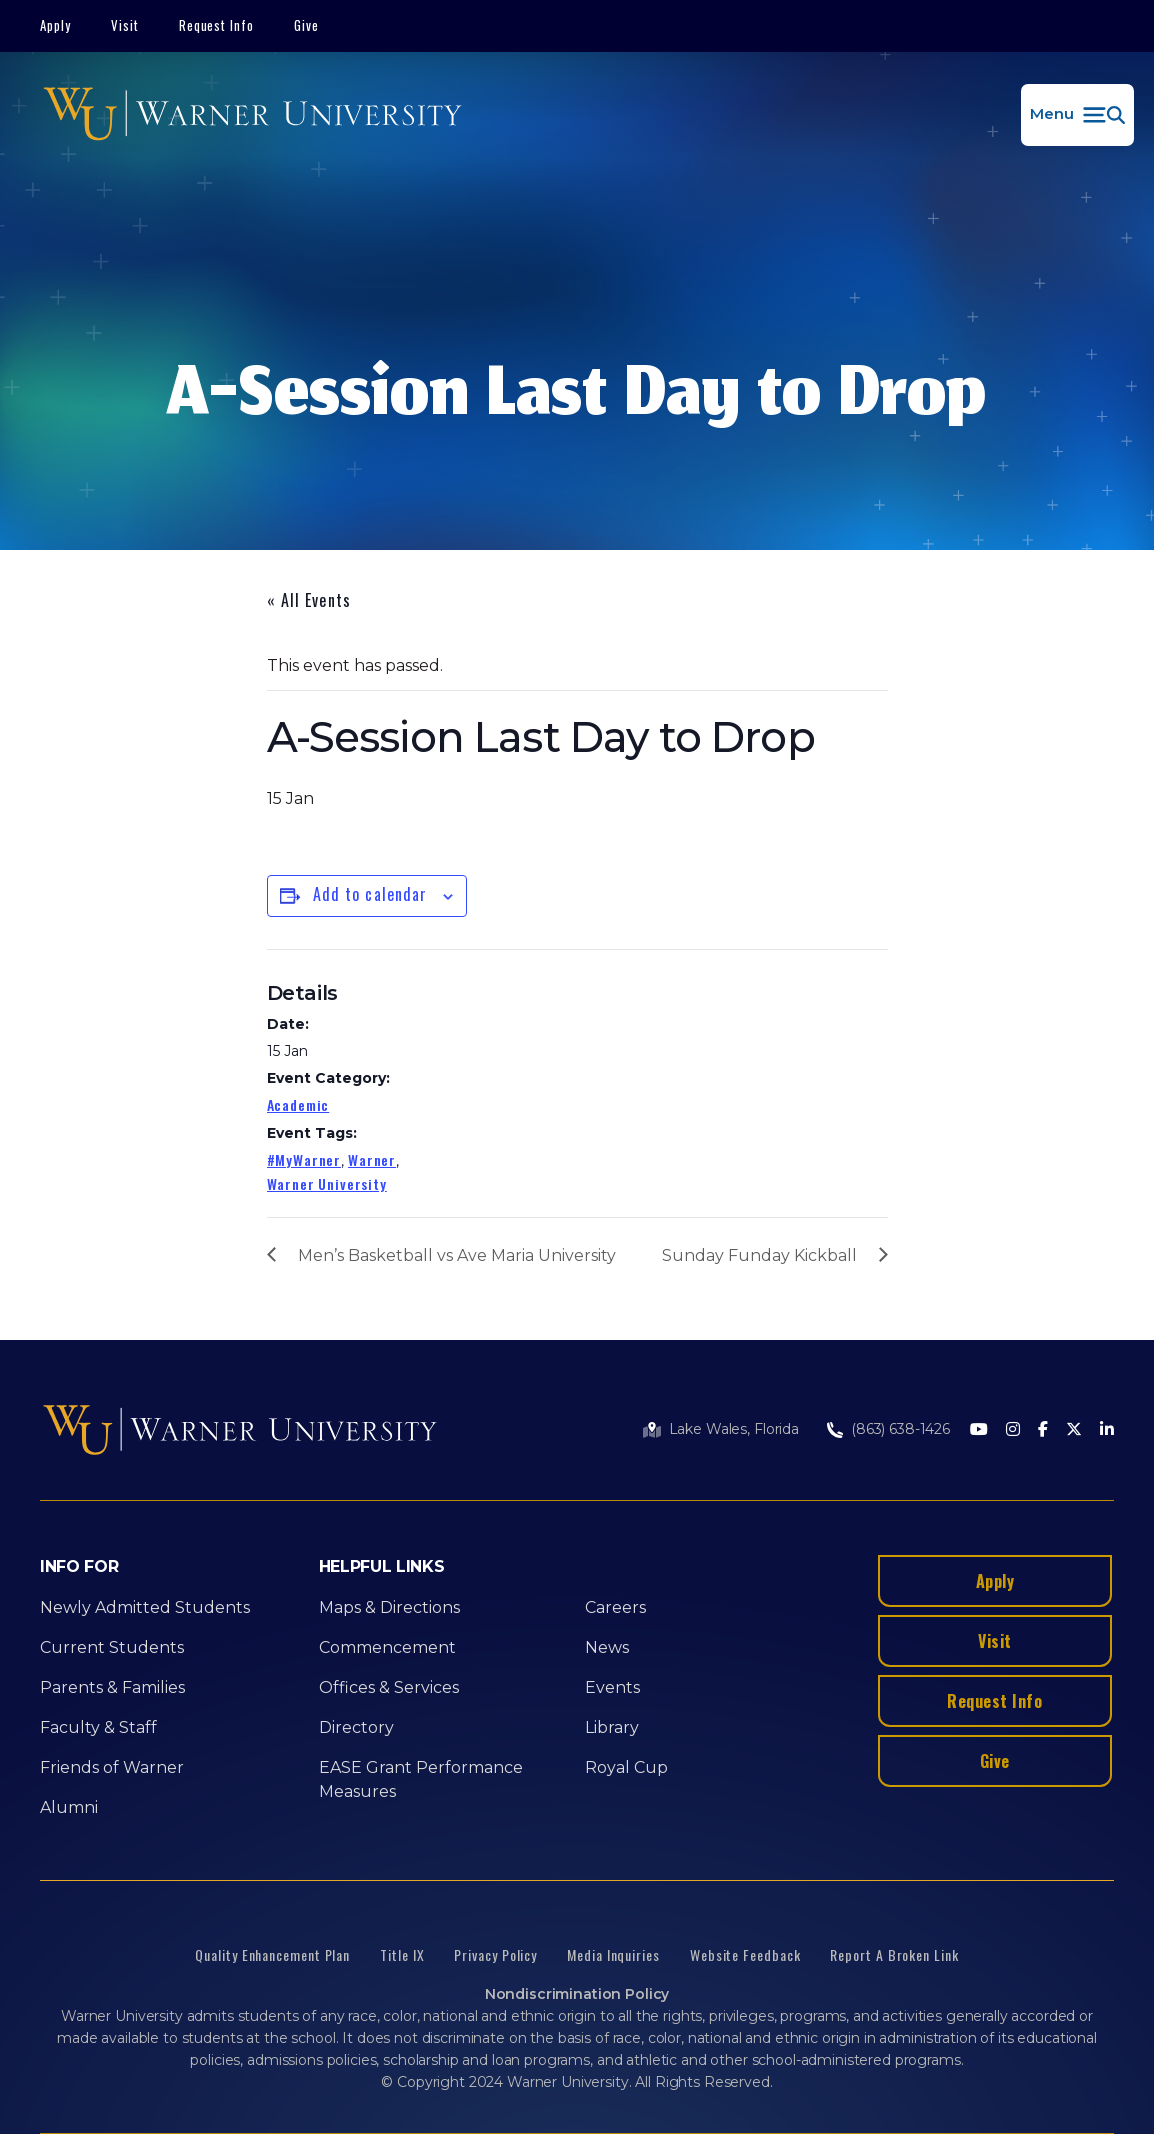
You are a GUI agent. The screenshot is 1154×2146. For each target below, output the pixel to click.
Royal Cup (626, 1767)
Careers (615, 1607)
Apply (55, 25)
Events (612, 1687)
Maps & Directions (389, 1607)
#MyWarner (304, 1159)
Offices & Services (389, 1687)
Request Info (217, 25)
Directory (356, 1727)
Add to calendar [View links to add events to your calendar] (370, 894)
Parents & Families (112, 1687)
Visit (125, 25)
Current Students (112, 1647)
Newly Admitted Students (145, 1607)
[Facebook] (1043, 1430)
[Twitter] (1074, 1430)
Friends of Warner (112, 1767)
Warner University (327, 1183)
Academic (298, 1104)
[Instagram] (1013, 1430)
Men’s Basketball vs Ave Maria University (457, 1255)
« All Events (309, 600)
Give (306, 25)
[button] (1077, 115)
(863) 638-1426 (900, 1429)
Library (612, 1727)
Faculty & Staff (98, 1727)
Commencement (387, 1647)
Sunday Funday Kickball (759, 1255)
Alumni (69, 1807)
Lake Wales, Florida (734, 1429)
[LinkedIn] (1107, 1430)
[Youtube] (979, 1430)
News (607, 1647)
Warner (372, 1159)
